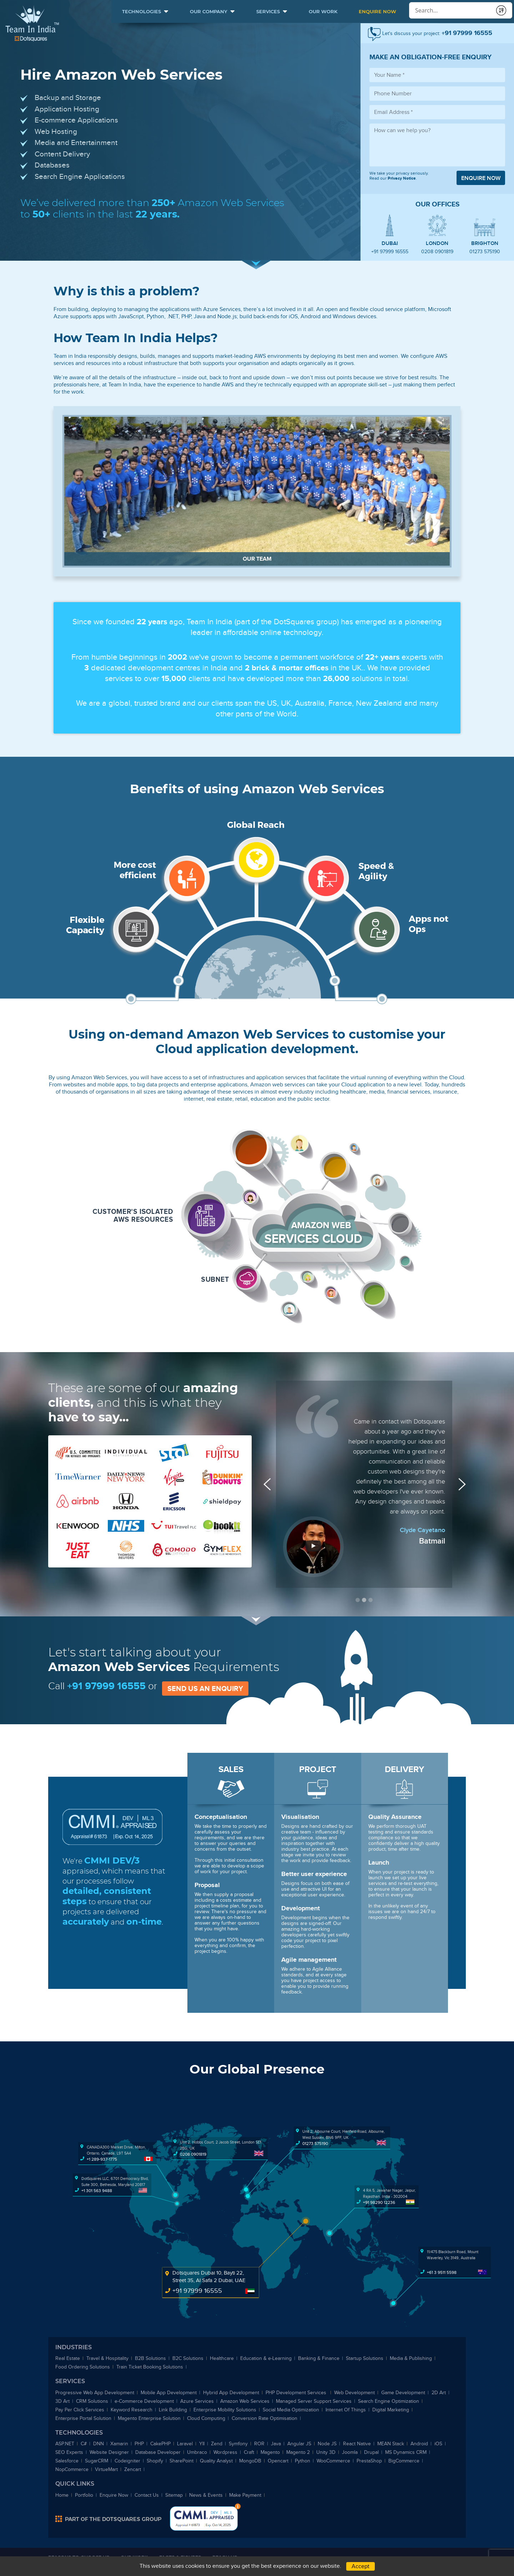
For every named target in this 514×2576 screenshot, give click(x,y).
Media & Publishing (411, 2358)
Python (302, 2461)
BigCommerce (403, 2461)
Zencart (132, 2469)
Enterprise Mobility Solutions (224, 2409)
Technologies (141, 11)
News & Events (206, 2495)
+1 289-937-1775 (102, 2159)
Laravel (185, 2443)
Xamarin (119, 2443)
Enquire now (480, 178)
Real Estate (67, 2358)
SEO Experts (69, 2452)
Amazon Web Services (244, 2401)
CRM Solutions (92, 2401)
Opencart (278, 2461)
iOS (438, 2443)
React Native (357, 2443)
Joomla (350, 2452)
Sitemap (174, 2495)
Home (62, 2495)
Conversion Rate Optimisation (264, 2418)
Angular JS (299, 2443)
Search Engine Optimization (388, 2401)
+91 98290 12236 (379, 2202)
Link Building (173, 2409)
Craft (249, 2452)
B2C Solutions (187, 2358)
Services (268, 11)
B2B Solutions (150, 2358)
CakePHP (160, 2443)
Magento (270, 2452)
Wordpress (225, 2452)
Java (276, 2443)
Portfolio (84, 2495)
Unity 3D (326, 2452)
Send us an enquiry (205, 1688)
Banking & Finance (318, 2358)
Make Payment (245, 2495)
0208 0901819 (437, 251)
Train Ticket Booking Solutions (149, 2367)
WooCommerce (333, 2461)
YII (202, 2443)
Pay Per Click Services (79, 2409)
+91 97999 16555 (389, 251)
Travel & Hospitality (107, 2358)
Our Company (208, 11)
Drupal (371, 2452)
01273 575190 (484, 251)
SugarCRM (96, 2461)
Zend (216, 2443)
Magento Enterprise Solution (149, 2418)
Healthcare (222, 2358)
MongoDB (250, 2461)
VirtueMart (106, 2469)
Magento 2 (298, 2452)
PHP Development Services (297, 2392)
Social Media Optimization (291, 2409)
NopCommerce (72, 2469)
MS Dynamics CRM (406, 2452)
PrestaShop (369, 2461)
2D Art (439, 2392)
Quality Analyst (216, 2461)
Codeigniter (127, 2461)
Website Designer (109, 2452)
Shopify (155, 2461)
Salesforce (67, 2461)
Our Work (323, 11)
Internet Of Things (346, 2409)
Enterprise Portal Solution (83, 2418)
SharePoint (181, 2461)
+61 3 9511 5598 (442, 2272)
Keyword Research (131, 2409)
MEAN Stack (390, 2443)
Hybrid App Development (231, 2392)
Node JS (327, 2443)
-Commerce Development (144, 2401)
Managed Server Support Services (314, 2401)
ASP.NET (64, 2443)
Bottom (238, 2506)
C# (84, 2443)
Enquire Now (377, 11)
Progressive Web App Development (94, 2392)
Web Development (354, 2392)
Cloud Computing (206, 2418)
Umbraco (197, 2452)
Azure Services (197, 2401)
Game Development (403, 2392)
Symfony (238, 2443)
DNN (98, 2443)
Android (419, 2443)
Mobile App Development (169, 2392)
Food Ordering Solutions (82, 2367)
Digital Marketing (390, 2409)
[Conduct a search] (449, 11)
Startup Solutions (364, 2358)
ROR (259, 2443)
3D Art (62, 2401)
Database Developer (158, 2452)
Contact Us (147, 2495)
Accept (360, 2566)
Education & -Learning (266, 2358)
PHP (139, 2443)
